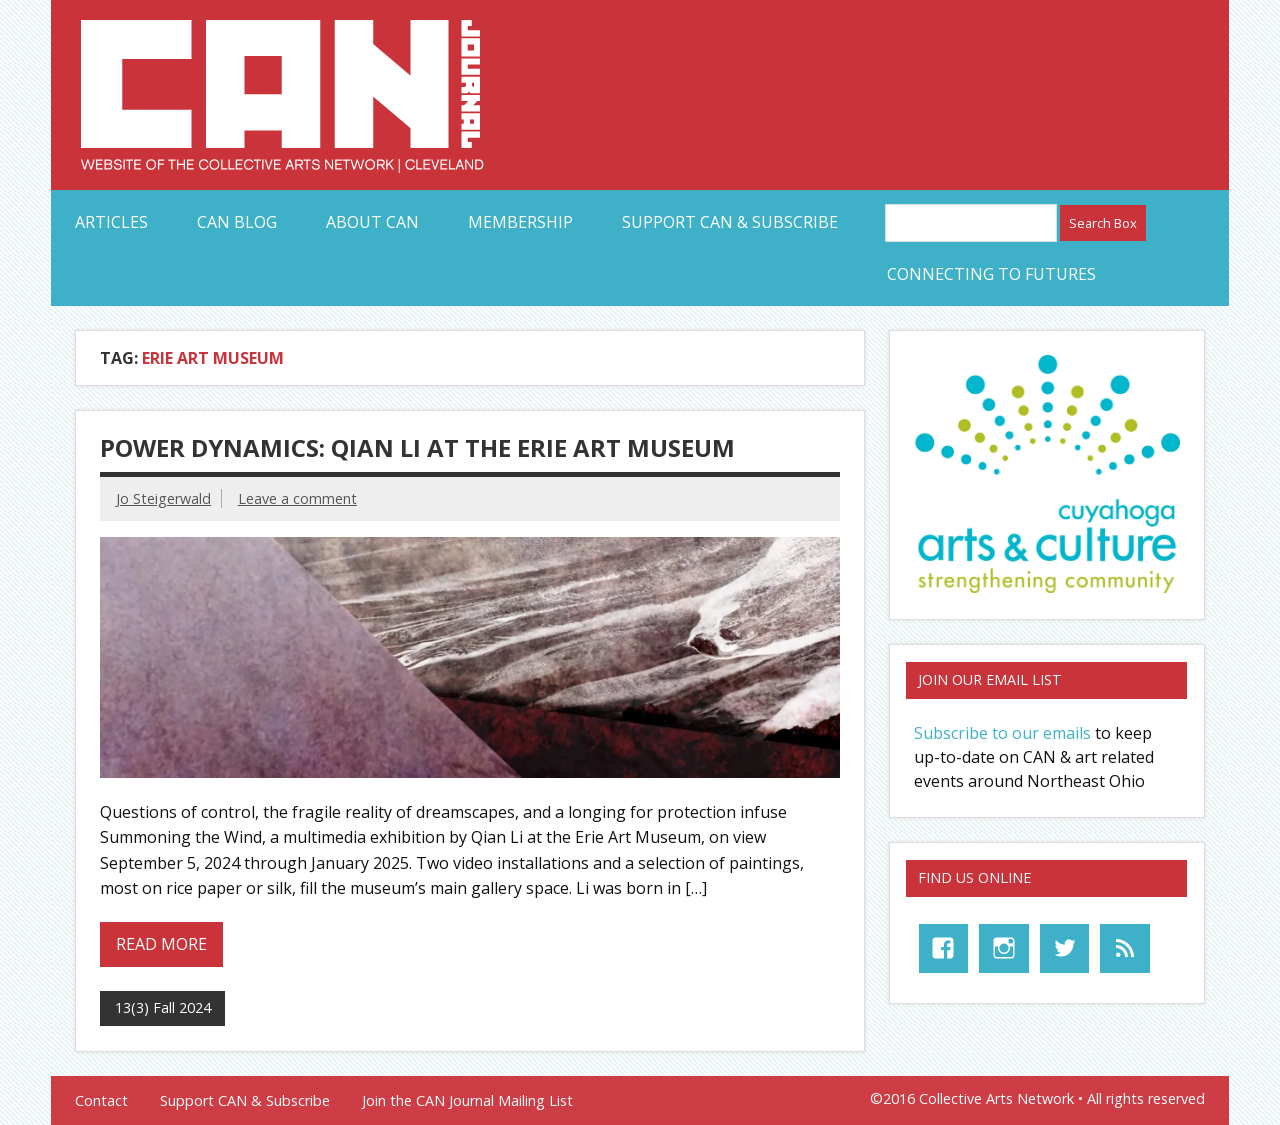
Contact (101, 1101)
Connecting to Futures (991, 274)
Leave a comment (297, 498)
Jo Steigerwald (163, 498)
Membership (520, 222)
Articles (111, 222)
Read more (161, 944)
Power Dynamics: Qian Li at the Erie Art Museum (417, 447)
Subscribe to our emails (1002, 733)
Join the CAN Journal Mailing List (467, 1101)
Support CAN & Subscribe (730, 222)
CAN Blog (237, 222)
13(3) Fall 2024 (163, 1007)
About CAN (372, 222)
